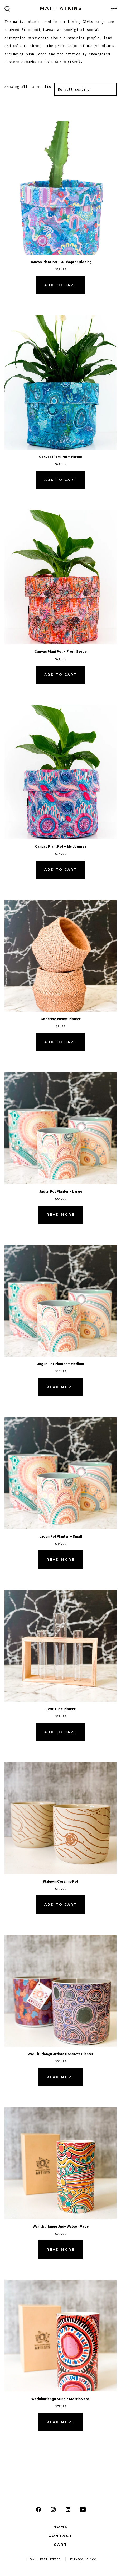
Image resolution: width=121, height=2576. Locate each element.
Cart (60, 2545)
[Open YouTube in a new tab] (82, 2509)
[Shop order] (85, 89)
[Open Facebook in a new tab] (38, 2509)
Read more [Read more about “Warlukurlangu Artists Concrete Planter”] (61, 2077)
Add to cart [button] (60, 285)
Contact (60, 2536)
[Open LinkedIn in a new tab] (68, 2509)
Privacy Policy (83, 2559)
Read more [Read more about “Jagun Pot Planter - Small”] (61, 1559)
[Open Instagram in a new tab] (53, 2509)
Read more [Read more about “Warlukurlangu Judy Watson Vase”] (61, 2249)
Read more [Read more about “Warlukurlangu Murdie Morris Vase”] (61, 2422)
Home (60, 2527)
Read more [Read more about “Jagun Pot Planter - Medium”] (61, 1387)
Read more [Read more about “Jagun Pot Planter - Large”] (61, 1214)
